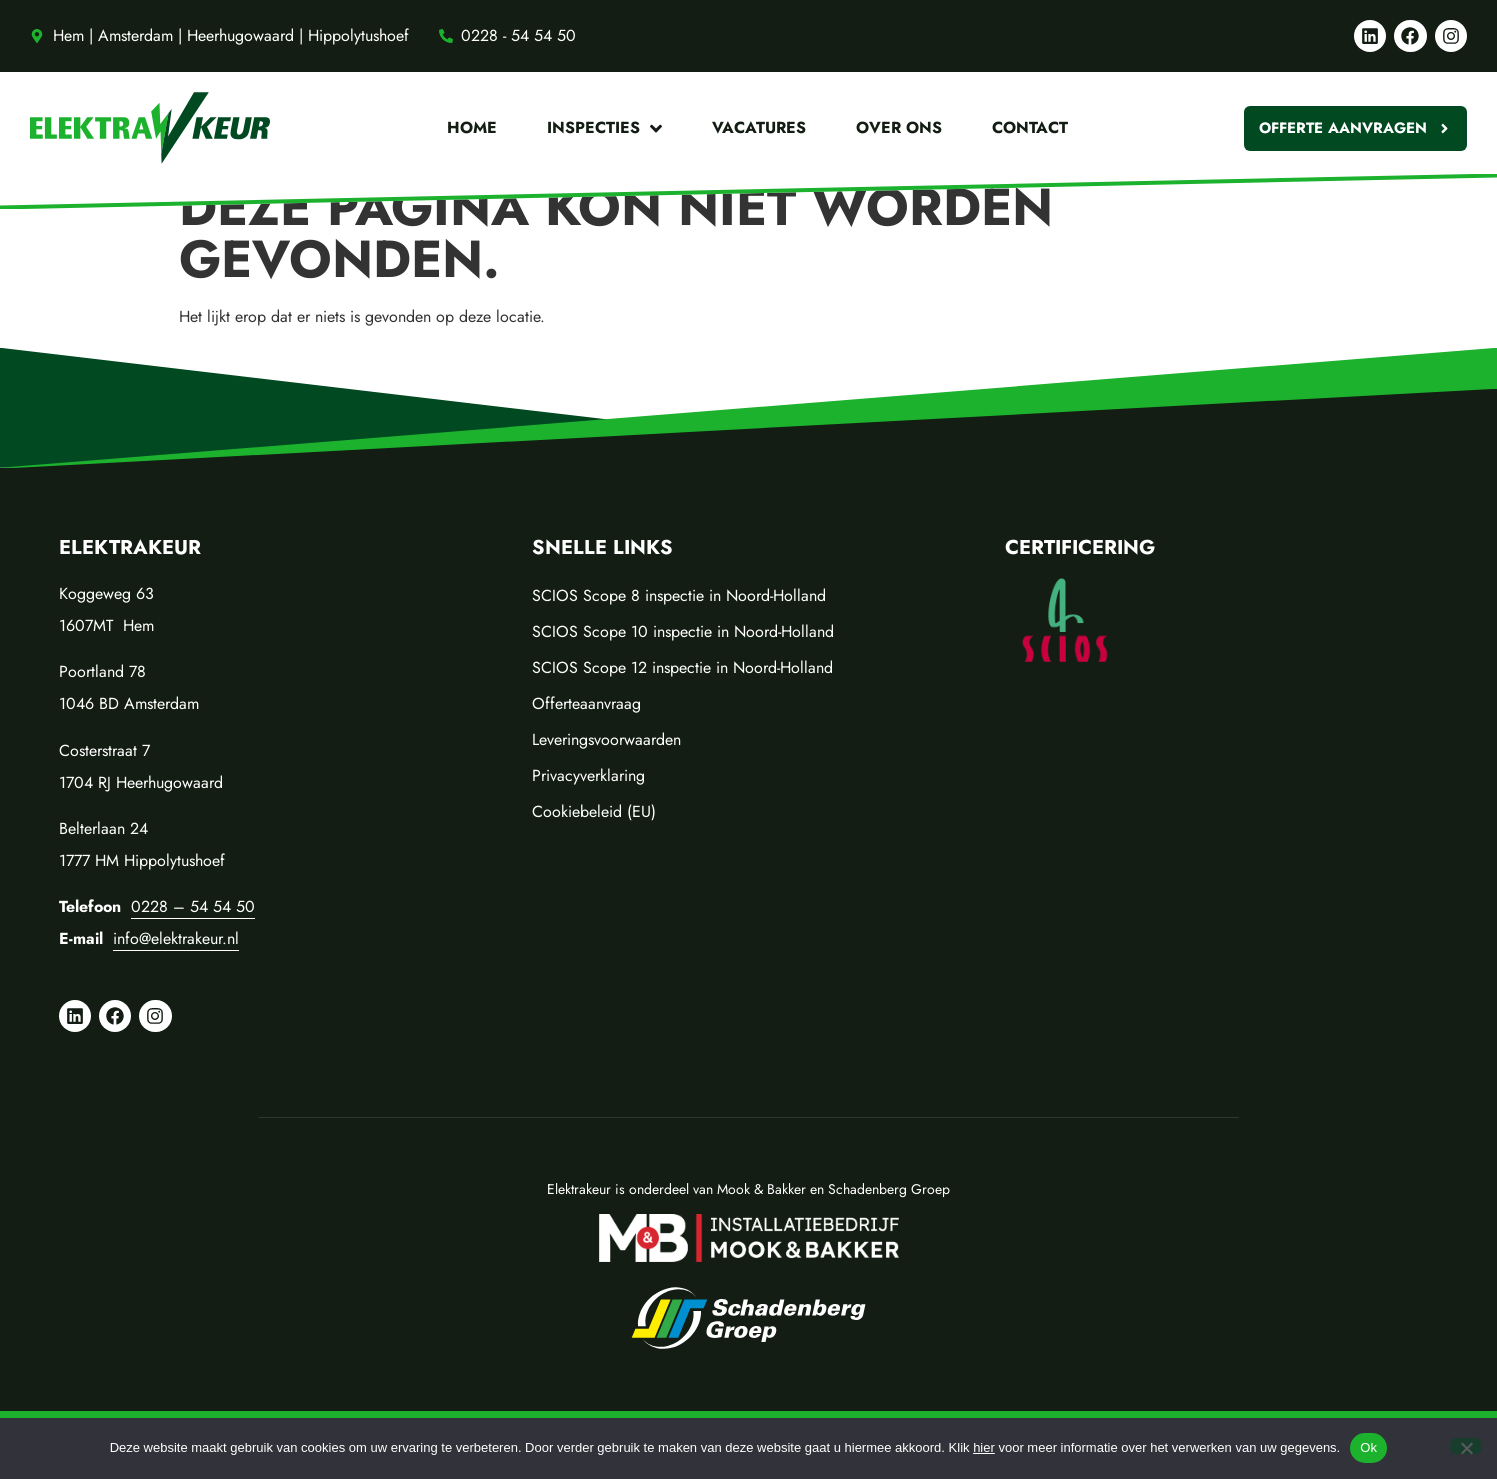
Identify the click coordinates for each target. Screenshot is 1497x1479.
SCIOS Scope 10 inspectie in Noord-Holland (683, 631)
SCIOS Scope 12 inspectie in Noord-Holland (682, 667)
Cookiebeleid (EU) (594, 811)
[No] (1466, 1446)
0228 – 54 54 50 (193, 906)
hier (984, 1447)
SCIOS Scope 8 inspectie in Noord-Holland (679, 595)
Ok (1368, 1447)
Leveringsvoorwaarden (606, 739)
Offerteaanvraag (586, 703)
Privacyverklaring (588, 775)
